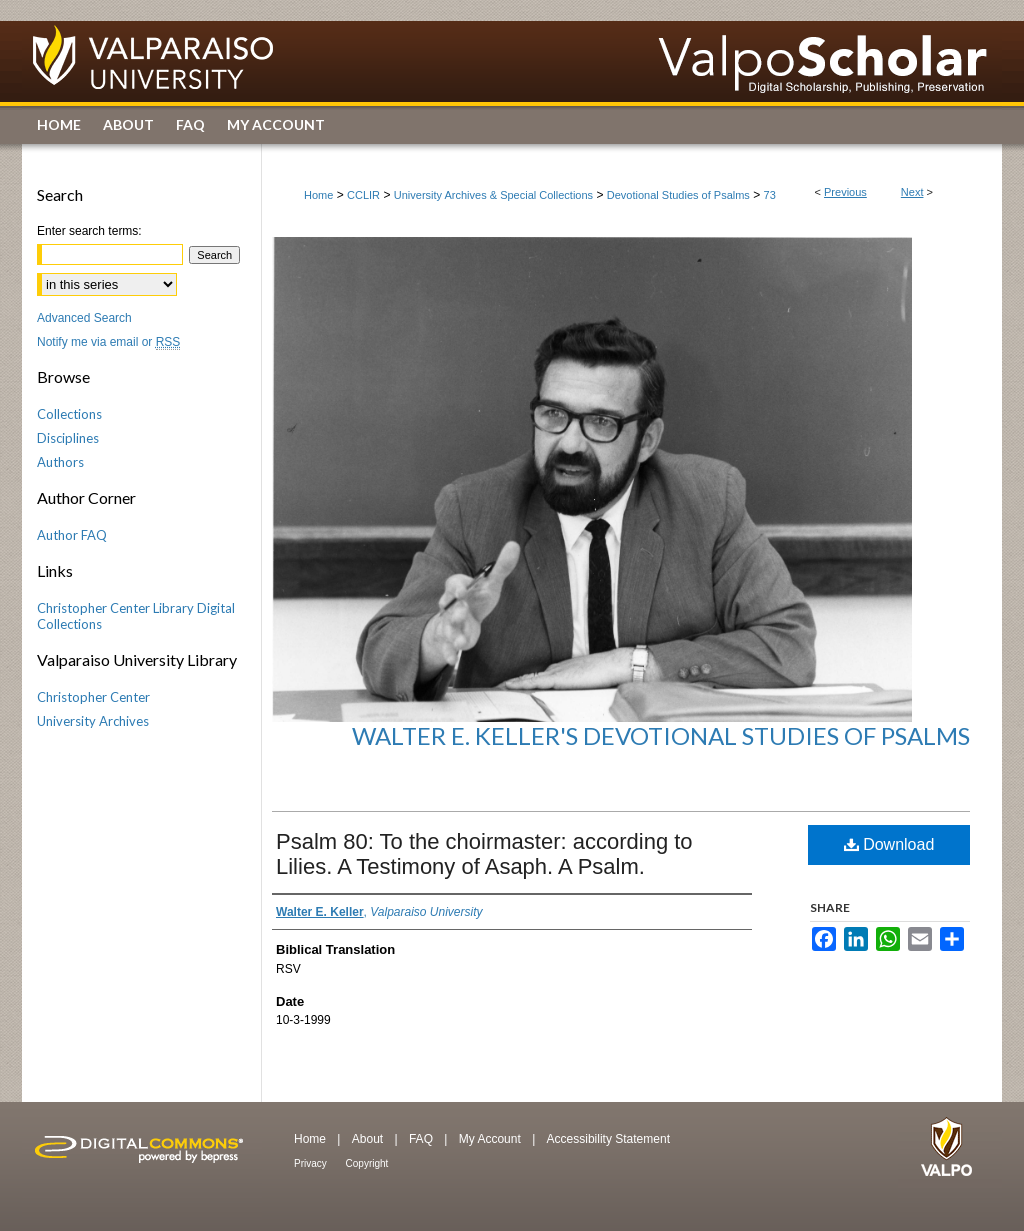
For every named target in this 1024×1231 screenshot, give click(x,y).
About (369, 1139)
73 (770, 195)
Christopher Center (93, 697)
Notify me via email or (108, 342)
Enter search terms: (89, 231)
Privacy (312, 1163)
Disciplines (68, 438)
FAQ (422, 1139)
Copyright (367, 1163)
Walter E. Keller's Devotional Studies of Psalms (661, 735)
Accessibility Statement (608, 1139)
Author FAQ (72, 535)
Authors (60, 462)
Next (912, 192)
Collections (69, 414)
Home (318, 195)
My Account (491, 1139)
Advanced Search (84, 318)
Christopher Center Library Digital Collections (136, 616)
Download (889, 844)
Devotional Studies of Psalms (678, 195)
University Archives (93, 721)
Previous (845, 192)
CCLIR (363, 195)
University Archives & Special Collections (493, 195)
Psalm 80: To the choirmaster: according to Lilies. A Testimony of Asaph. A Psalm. (484, 854)
